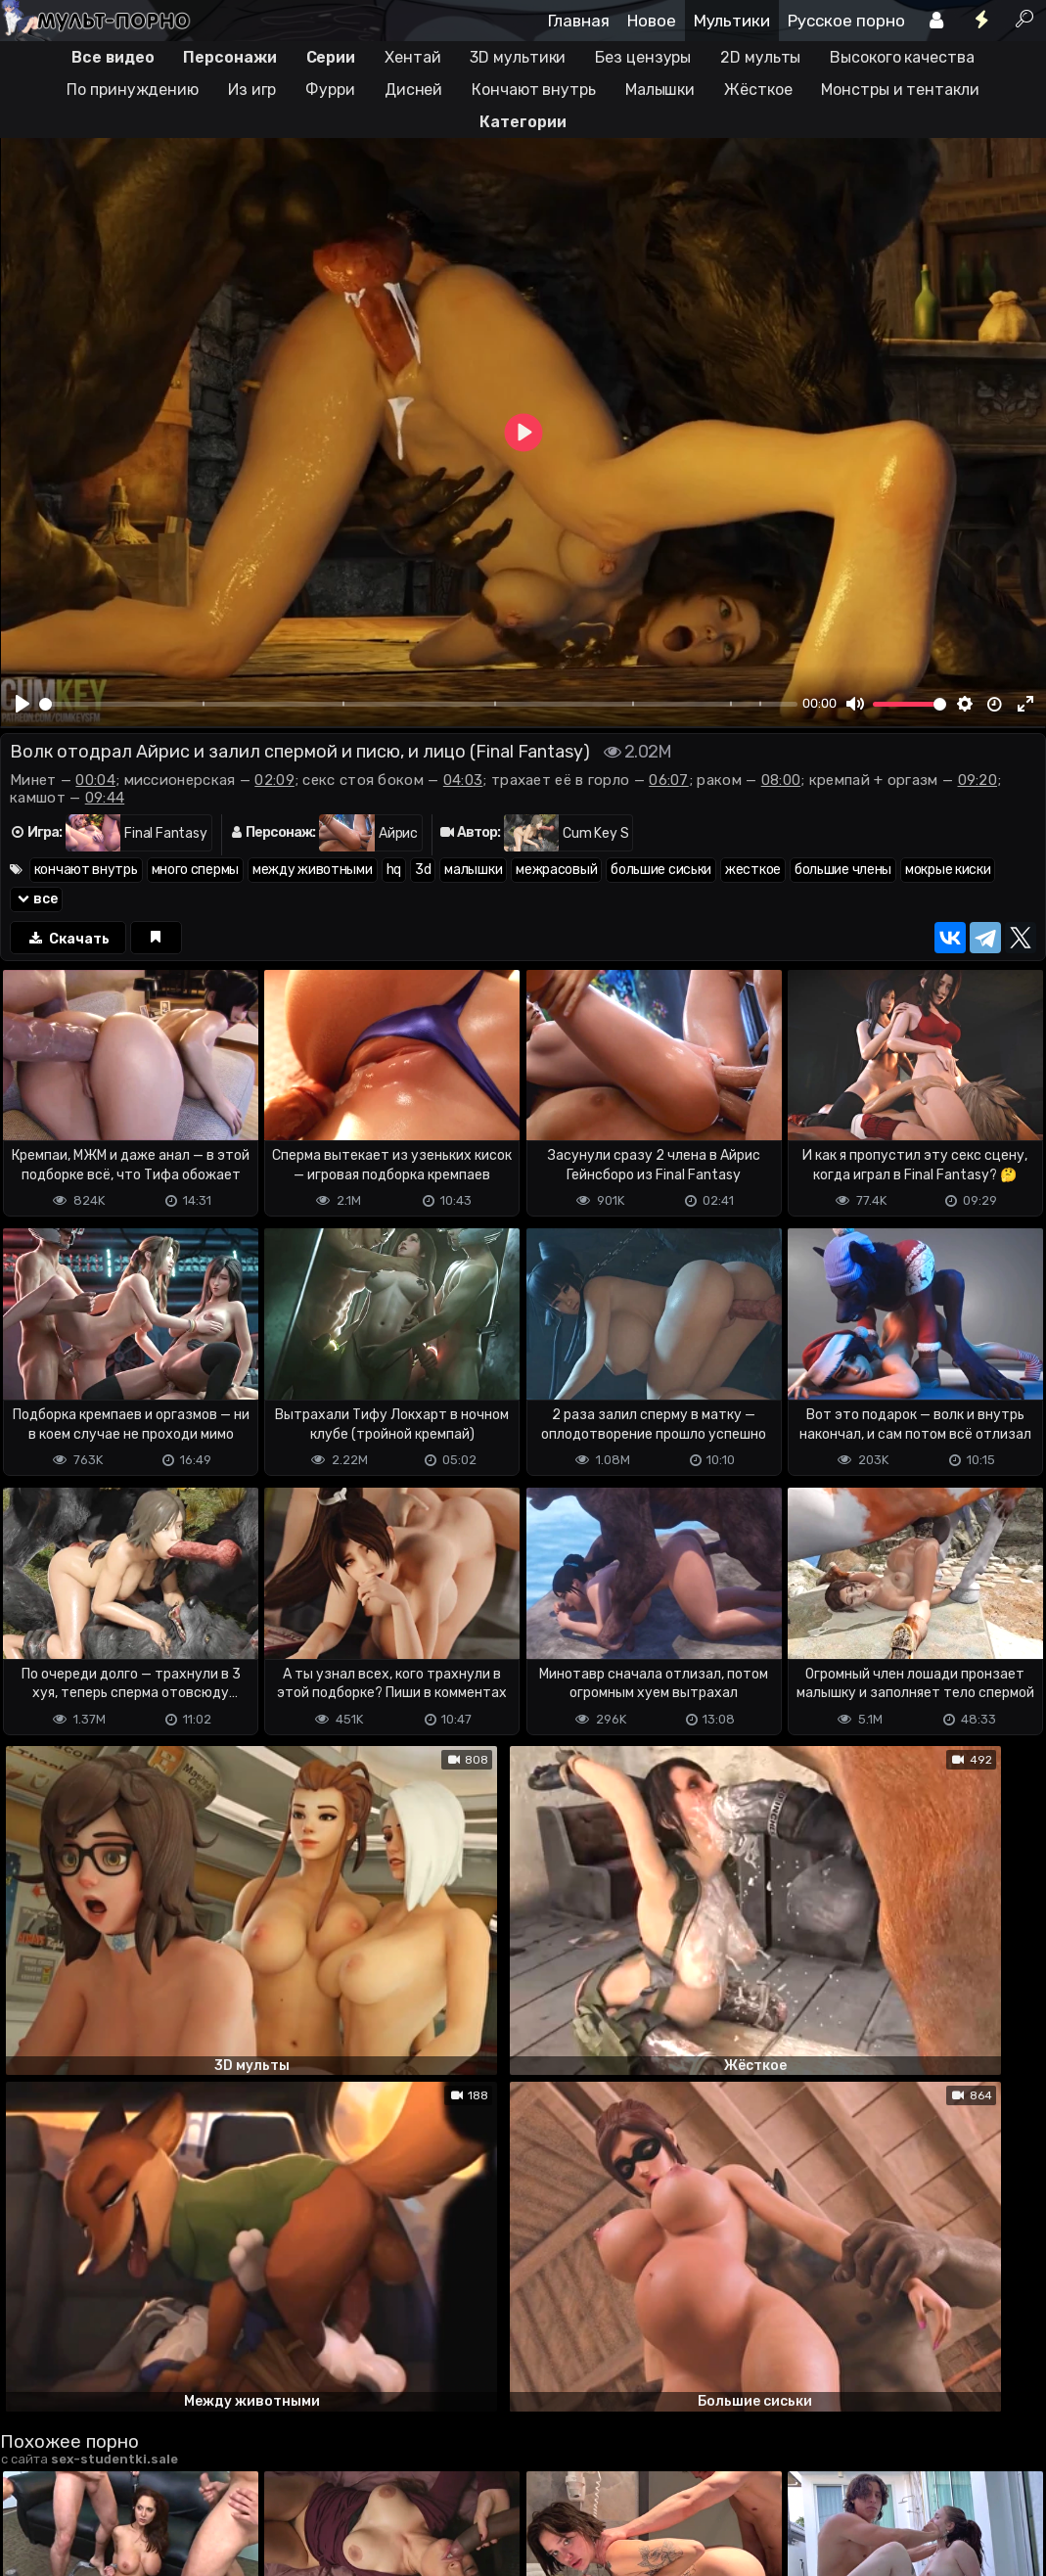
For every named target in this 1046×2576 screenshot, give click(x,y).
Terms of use (101, 2480)
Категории (522, 122)
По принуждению (133, 89)
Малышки (660, 89)
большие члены (843, 869)
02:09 (274, 780)
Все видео (112, 57)
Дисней (413, 89)
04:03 (463, 780)
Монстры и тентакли (899, 89)
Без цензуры (643, 57)
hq (394, 869)
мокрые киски (947, 869)
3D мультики (518, 57)
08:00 (781, 780)
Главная (579, 20)
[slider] (418, 704)
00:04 (95, 780)
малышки (473, 869)
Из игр (252, 89)
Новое (651, 20)
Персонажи (229, 57)
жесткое (753, 869)
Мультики (732, 20)
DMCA (31, 2480)
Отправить (77, 2403)
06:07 (669, 780)
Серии (331, 57)
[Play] (22, 703)
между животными (312, 869)
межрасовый (556, 869)
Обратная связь (204, 2480)
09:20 (978, 780)
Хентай (412, 57)
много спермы (195, 869)
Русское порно (846, 20)
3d (423, 869)
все (36, 899)
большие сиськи (661, 869)
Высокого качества (902, 57)
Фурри (330, 89)
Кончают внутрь (534, 89)
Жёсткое (758, 89)
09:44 (105, 797)
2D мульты (760, 57)
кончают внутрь (86, 869)
